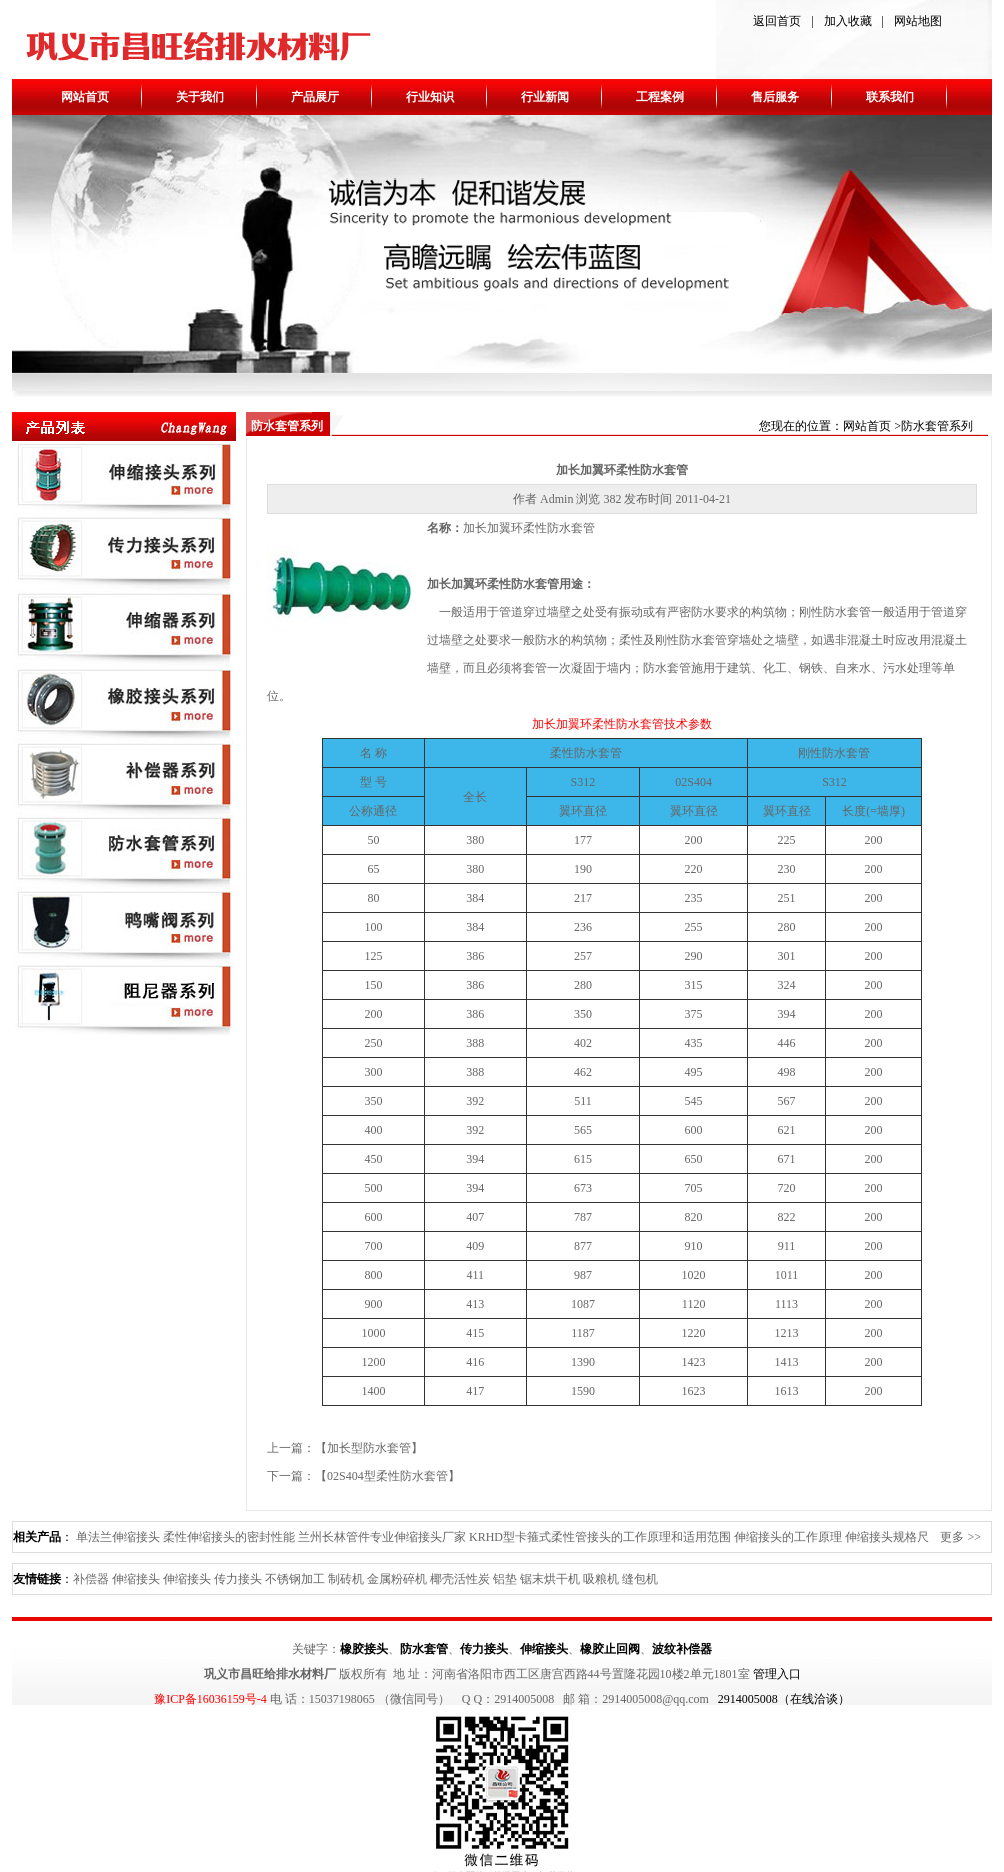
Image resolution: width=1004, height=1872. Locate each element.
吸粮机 (601, 1579)
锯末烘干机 (550, 1579)
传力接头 (238, 1579)
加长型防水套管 (369, 1448)
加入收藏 (848, 21)
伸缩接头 (136, 1579)
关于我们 (200, 97)
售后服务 (775, 97)
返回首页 (777, 21)
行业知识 (430, 97)
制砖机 (346, 1579)
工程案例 (660, 97)
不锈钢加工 (295, 1579)
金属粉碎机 (397, 1579)
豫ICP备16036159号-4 (210, 1699)
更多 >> (960, 1537)
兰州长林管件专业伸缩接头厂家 (382, 1537)
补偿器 (91, 1579)
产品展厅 (315, 97)
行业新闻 (545, 97)
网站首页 (85, 97)
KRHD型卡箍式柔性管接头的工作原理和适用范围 (600, 1537)
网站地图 (918, 21)
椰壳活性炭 (460, 1579)
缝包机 (640, 1579)
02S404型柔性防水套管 (387, 1476)
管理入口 (777, 1674)
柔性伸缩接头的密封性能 (229, 1537)
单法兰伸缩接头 (118, 1537)
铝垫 (505, 1579)
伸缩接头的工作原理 (788, 1537)
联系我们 (890, 97)
